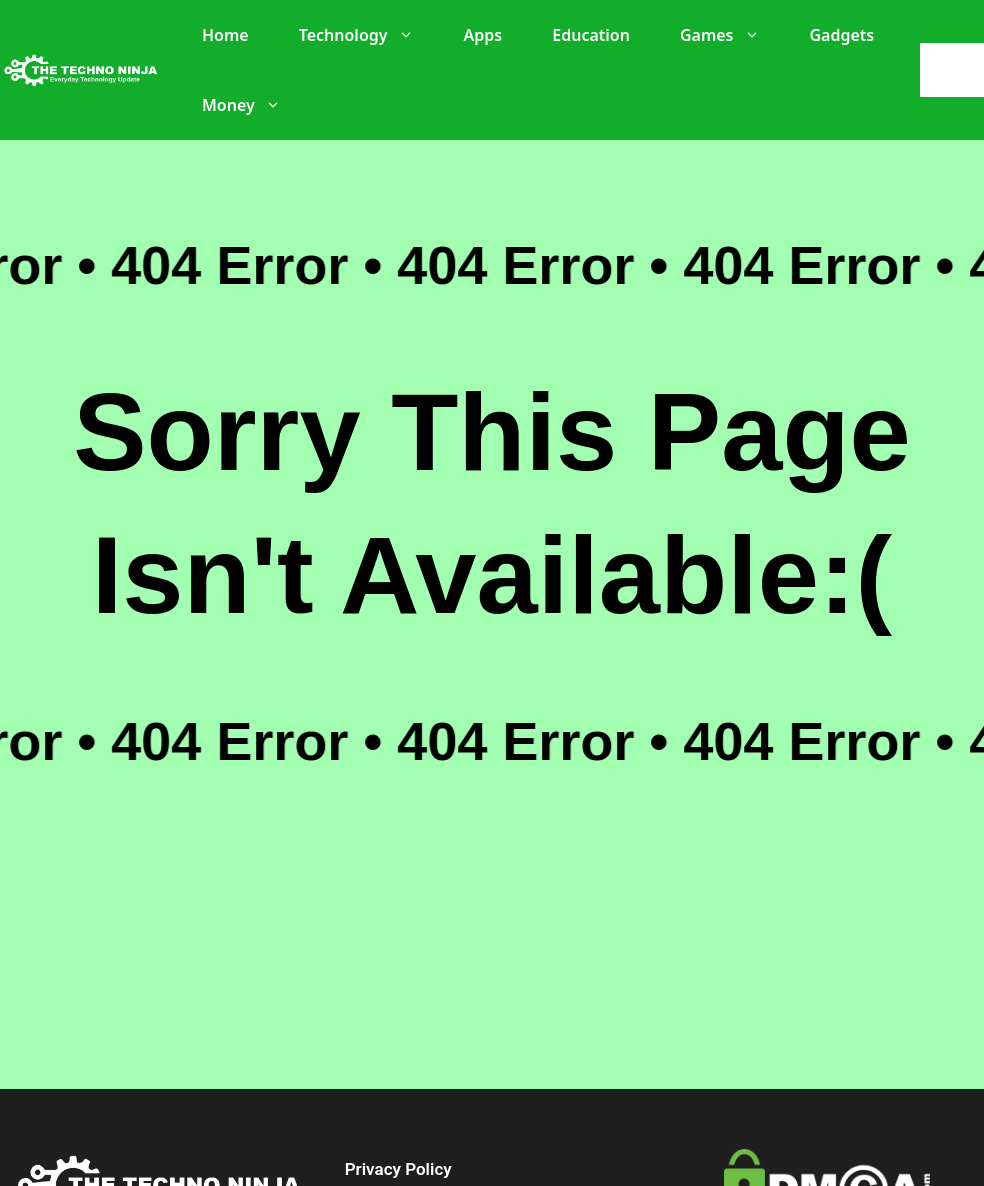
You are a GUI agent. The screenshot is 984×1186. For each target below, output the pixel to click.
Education (591, 35)
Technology (366, 35)
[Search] (957, 70)
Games (730, 35)
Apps (483, 35)
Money (251, 105)
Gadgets (842, 35)
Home (225, 35)
